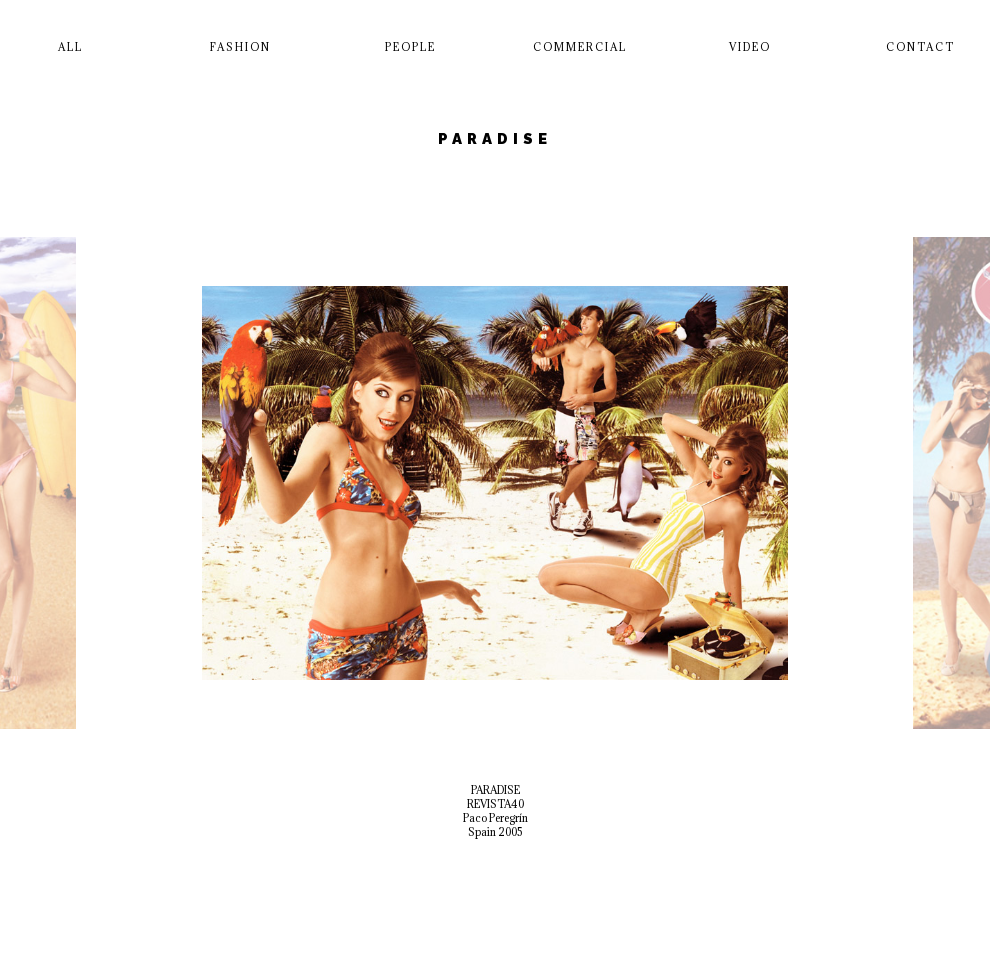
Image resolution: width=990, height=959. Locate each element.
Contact (920, 47)
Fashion (240, 47)
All (70, 47)
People (410, 47)
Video (750, 47)
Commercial (580, 47)
